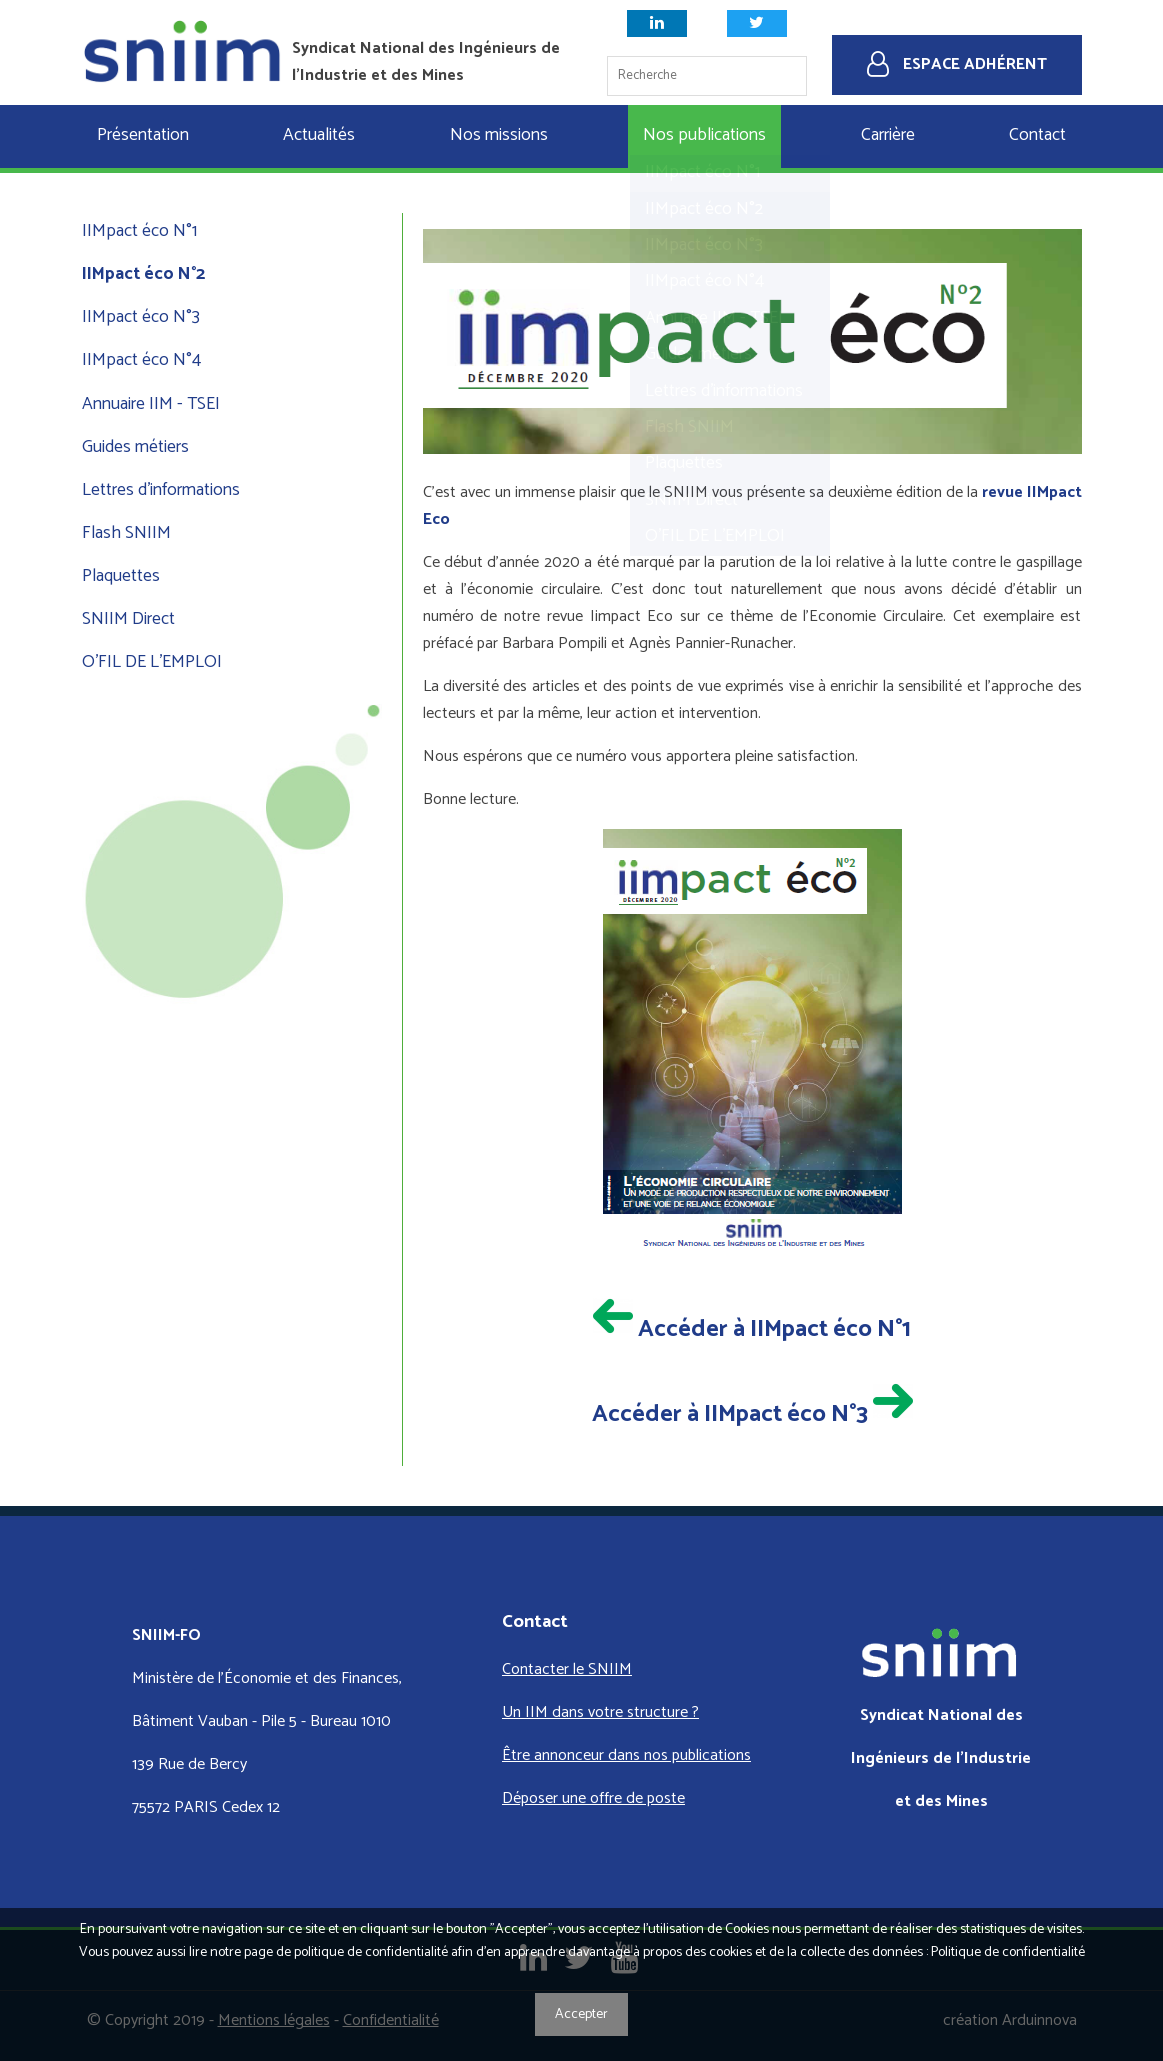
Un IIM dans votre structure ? (600, 1712)
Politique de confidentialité (1008, 1952)
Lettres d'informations (161, 490)
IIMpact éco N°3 (141, 317)
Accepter (581, 2014)
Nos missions (499, 135)
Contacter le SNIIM (567, 1669)
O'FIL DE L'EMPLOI (152, 662)
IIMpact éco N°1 (139, 231)
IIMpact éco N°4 (141, 360)
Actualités (319, 135)
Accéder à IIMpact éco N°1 (752, 1329)
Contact (1037, 135)
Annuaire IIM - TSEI (151, 404)
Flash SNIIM (126, 533)
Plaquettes (121, 576)
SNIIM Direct (128, 619)
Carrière (888, 135)
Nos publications (704, 135)
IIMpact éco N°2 (143, 274)
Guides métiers (135, 447)
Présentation (143, 135)
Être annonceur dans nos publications (626, 1755)
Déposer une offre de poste (593, 1798)
